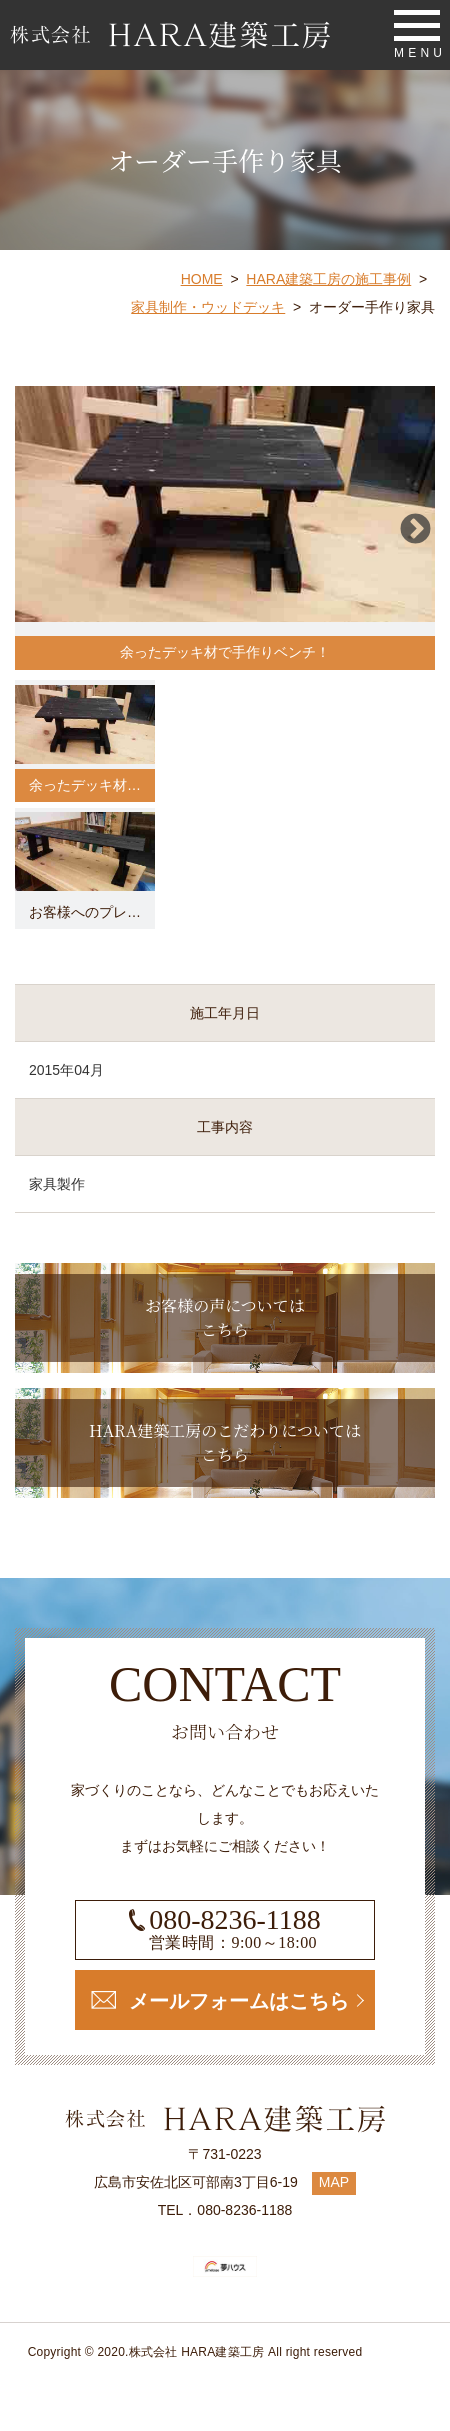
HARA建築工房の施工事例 (328, 279)
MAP (334, 2182)
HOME (202, 279)
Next (414, 528)
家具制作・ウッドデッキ (208, 307)
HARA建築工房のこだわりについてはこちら (225, 1442)
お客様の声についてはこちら (225, 1317)
